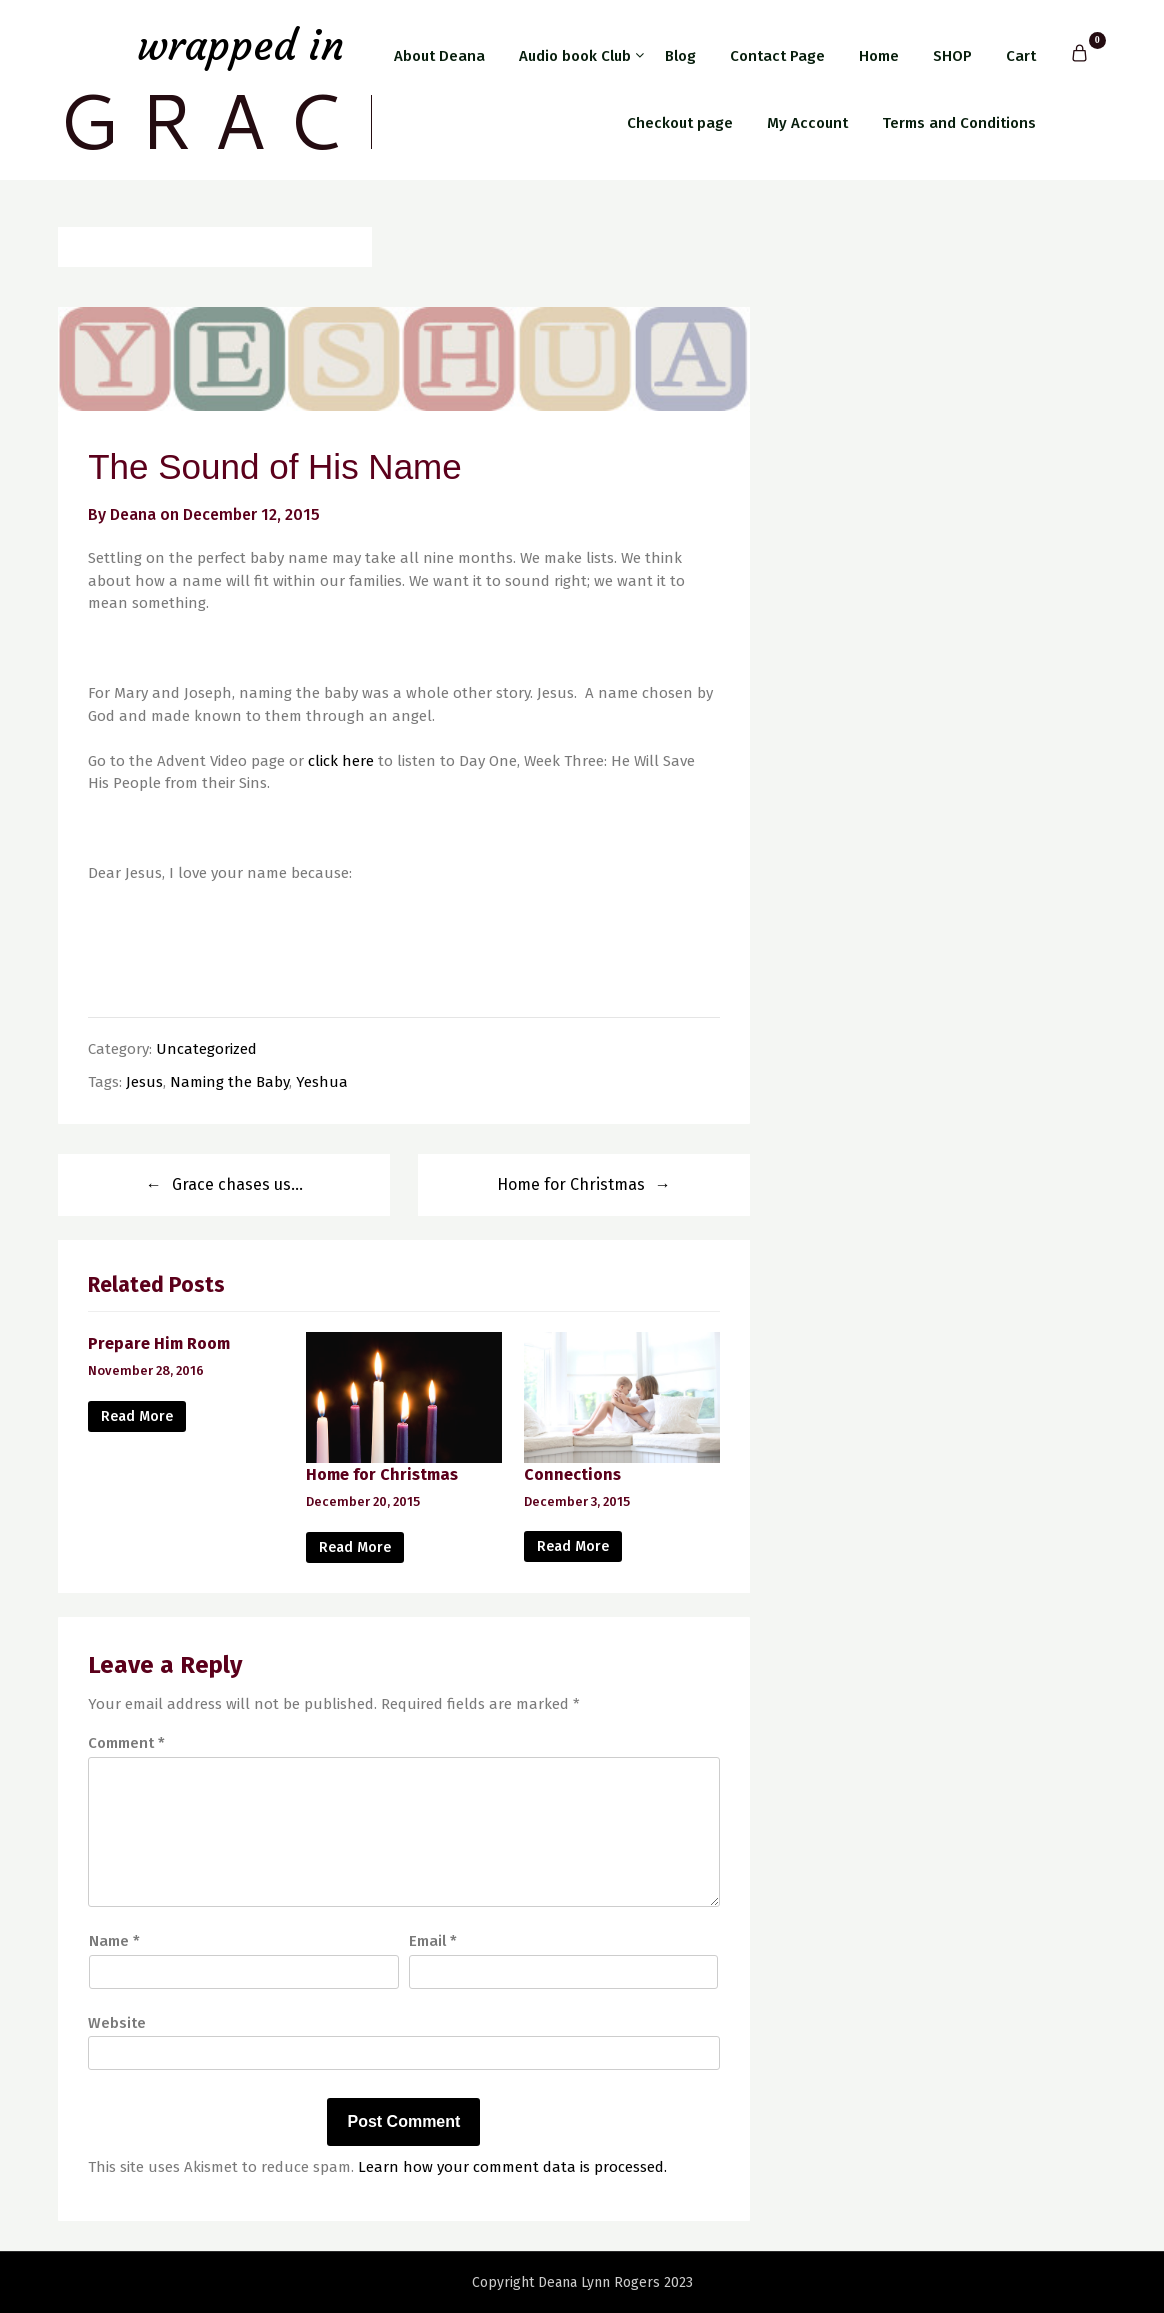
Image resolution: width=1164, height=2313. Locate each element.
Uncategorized (206, 1049)
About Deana (439, 56)
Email (433, 1941)
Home (879, 56)
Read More (137, 1416)
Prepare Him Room (159, 1343)
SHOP (952, 56)
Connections (572, 1474)
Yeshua (322, 1082)
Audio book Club (575, 56)
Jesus (144, 1082)
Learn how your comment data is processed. (512, 2167)
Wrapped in (240, 45)
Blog (680, 56)
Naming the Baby (229, 1082)
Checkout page (680, 123)
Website (117, 2023)
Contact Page (777, 56)
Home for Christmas (571, 1184)
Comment (126, 1743)
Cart (1021, 56)
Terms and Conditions (959, 123)
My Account (807, 123)
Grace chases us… (237, 1184)
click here (341, 761)
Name (114, 1941)
